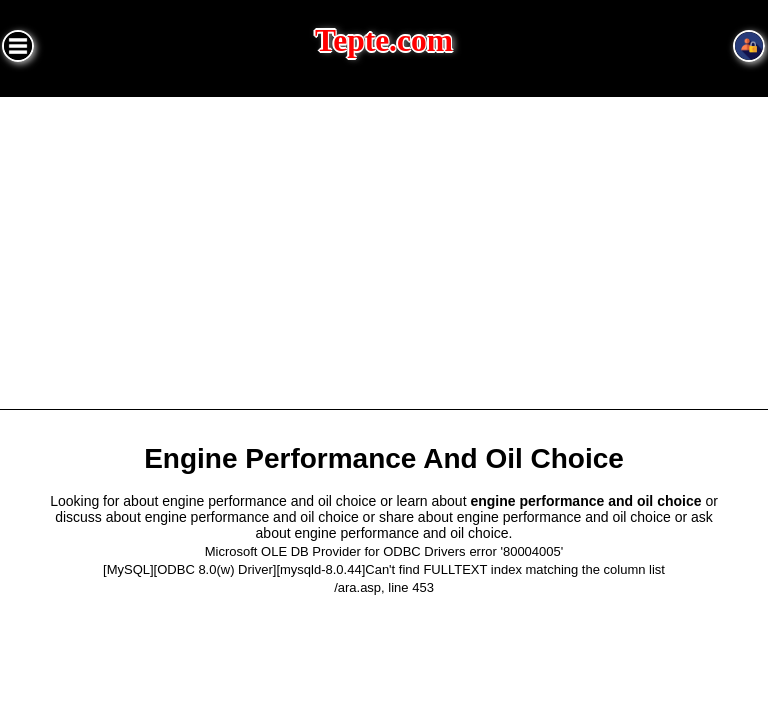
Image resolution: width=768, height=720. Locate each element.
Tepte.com (384, 40)
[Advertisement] (384, 247)
